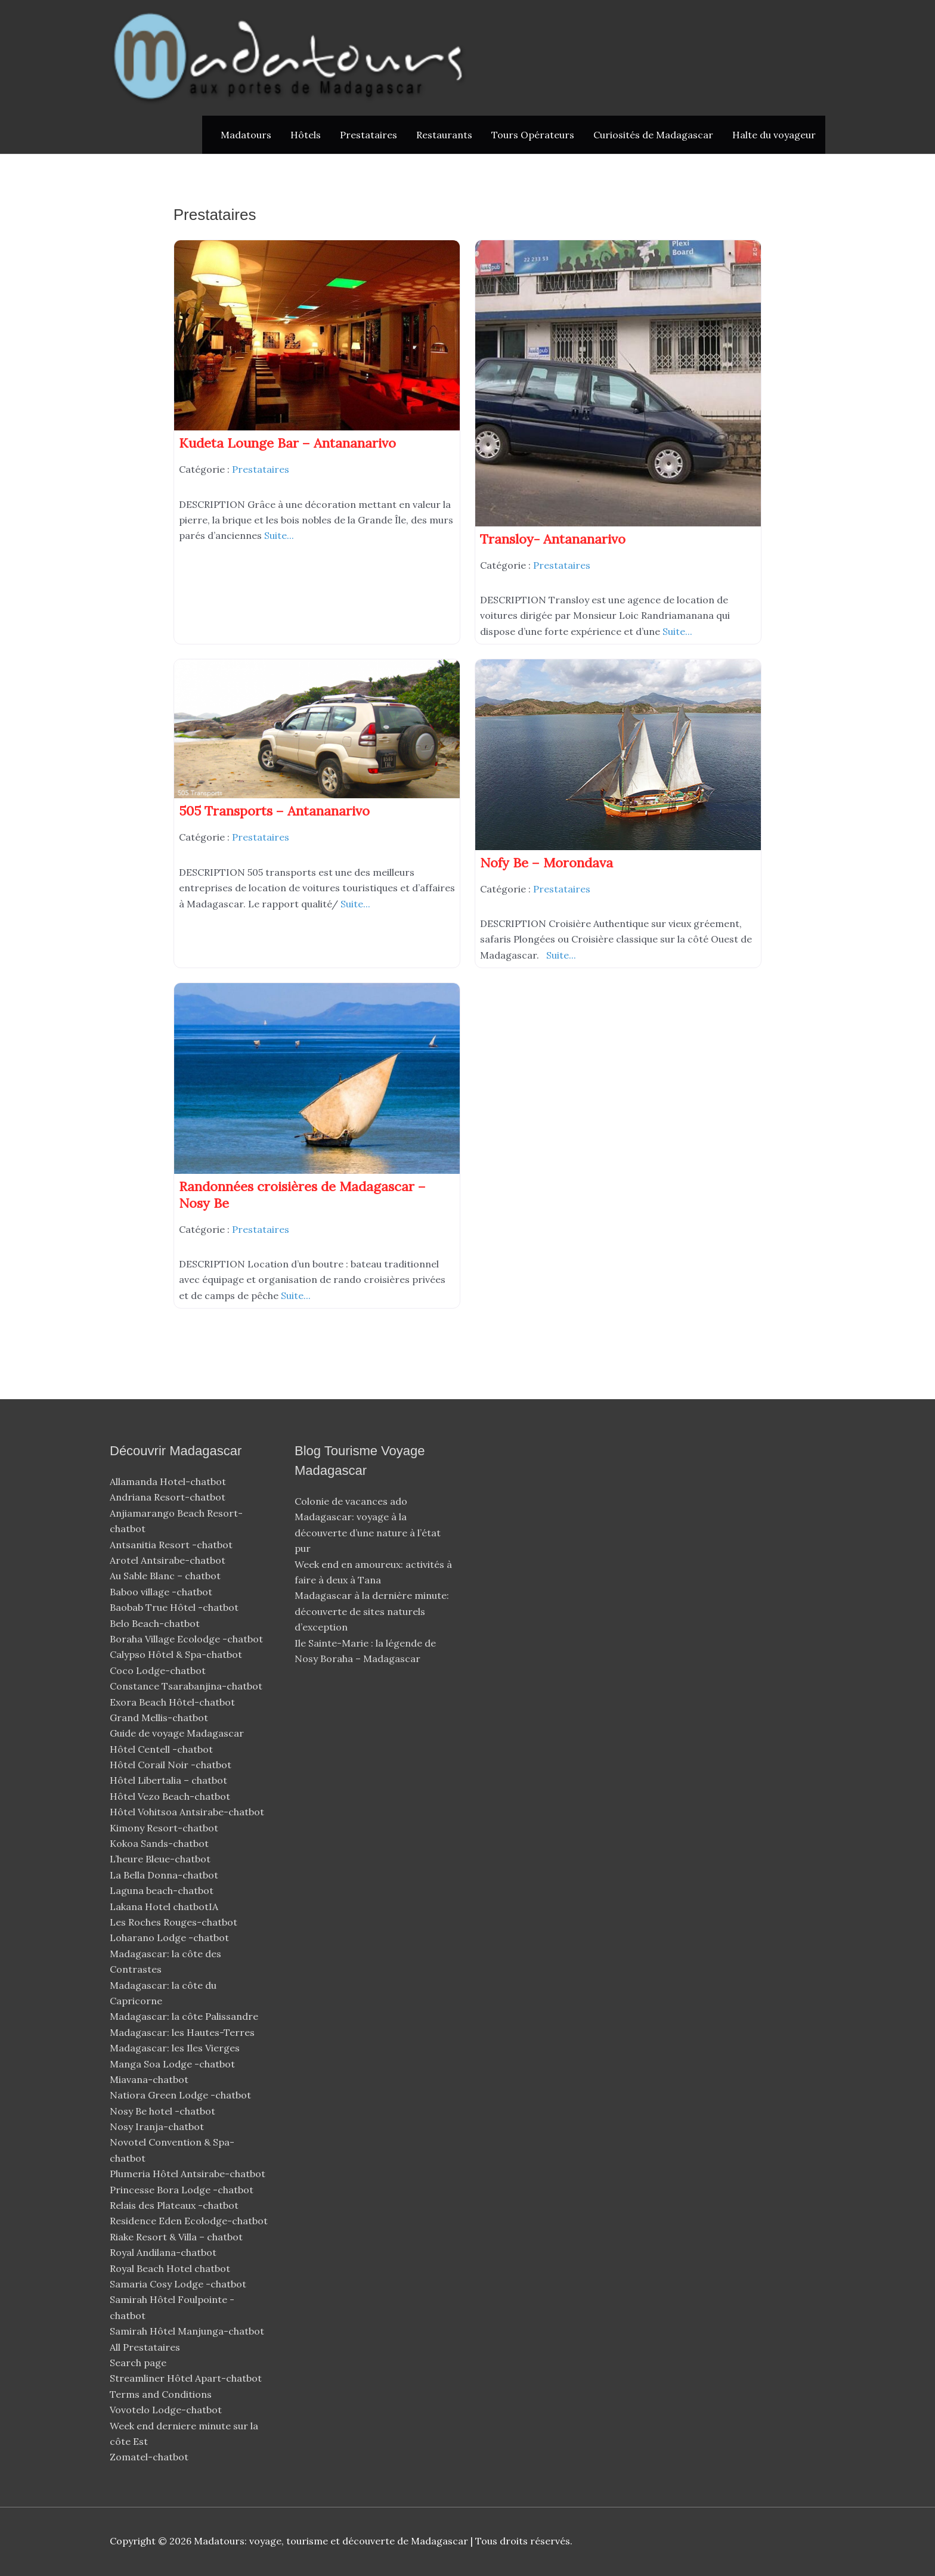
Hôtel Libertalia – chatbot (168, 1780)
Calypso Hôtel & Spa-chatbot (177, 1654)
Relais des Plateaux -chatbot (175, 2205)
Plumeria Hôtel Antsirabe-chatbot (189, 2174)
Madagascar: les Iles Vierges (175, 2048)
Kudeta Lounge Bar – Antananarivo (287, 443)
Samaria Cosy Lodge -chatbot (178, 2284)
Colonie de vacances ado (351, 1501)
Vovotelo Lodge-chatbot (167, 2410)
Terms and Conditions (161, 2394)
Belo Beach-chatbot (156, 1623)
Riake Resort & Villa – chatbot (176, 2237)
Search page (138, 2363)
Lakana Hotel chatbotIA (164, 1906)
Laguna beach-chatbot (163, 1890)
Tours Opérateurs (532, 135)
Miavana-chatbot (150, 2079)
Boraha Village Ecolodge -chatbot (187, 1639)
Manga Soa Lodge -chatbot (173, 2064)
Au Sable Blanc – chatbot (165, 1576)
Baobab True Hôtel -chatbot (175, 1607)
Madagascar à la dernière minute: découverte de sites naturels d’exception (372, 1611)
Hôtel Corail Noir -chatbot (172, 1765)
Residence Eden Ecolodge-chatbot (190, 2221)
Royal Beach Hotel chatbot (170, 2268)
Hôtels (305, 135)
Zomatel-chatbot (150, 2457)
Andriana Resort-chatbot (169, 1497)
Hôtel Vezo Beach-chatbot (171, 1796)
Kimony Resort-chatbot (165, 1828)
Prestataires (368, 135)
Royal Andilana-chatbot (164, 2252)
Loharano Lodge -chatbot (170, 1937)
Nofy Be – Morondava (546, 862)
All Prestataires (145, 2347)
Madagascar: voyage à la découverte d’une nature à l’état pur (368, 1532)
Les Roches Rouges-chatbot (175, 1922)
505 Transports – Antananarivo (274, 810)
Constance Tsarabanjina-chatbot (187, 1686)
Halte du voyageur (774, 135)
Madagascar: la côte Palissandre (184, 2016)
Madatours (246, 135)
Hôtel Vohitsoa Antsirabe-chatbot (188, 1812)
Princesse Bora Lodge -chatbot (181, 2190)
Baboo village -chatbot (162, 1592)
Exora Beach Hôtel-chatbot (173, 1702)
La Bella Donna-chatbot (165, 1875)
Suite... (279, 535)
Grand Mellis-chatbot (160, 1717)
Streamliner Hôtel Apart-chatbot (187, 2378)
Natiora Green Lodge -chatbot (180, 2095)
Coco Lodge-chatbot (159, 1670)
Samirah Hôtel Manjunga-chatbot (188, 2331)
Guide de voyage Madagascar (177, 1733)
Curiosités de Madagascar (653, 135)
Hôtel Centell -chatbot (162, 1749)
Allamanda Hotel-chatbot (169, 1481)
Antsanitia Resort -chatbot (171, 1545)
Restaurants (444, 135)
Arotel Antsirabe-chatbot (169, 1560)
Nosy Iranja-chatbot (158, 2126)
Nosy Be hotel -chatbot (164, 2111)
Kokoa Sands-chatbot (160, 1843)
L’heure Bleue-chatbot (161, 1859)
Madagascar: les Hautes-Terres (182, 2032)
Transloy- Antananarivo (553, 539)
